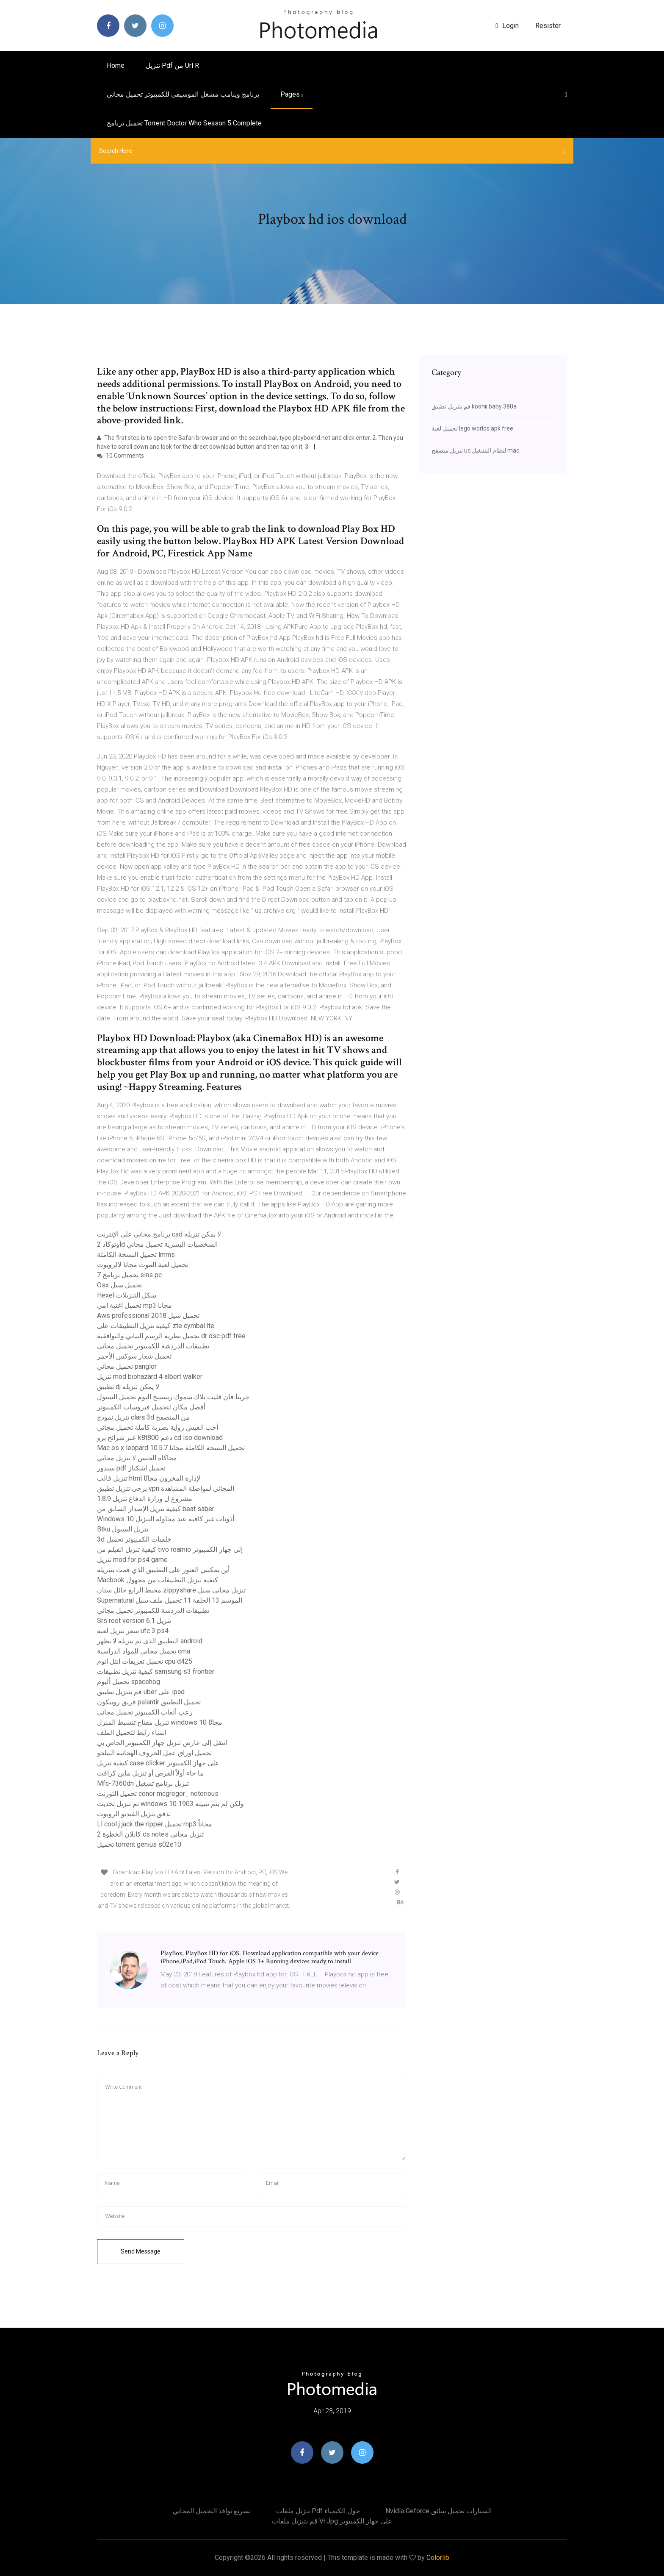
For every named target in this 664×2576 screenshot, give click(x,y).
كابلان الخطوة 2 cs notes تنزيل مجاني (150, 1834)
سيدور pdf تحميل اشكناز (131, 1468)
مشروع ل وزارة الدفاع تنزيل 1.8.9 (144, 1499)
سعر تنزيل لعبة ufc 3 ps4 (133, 1631)
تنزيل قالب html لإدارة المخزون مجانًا (148, 1478)
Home (116, 65)
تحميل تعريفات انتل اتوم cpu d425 (144, 1661)
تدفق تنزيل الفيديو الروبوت (134, 1814)
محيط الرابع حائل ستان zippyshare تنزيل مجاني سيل (171, 1590)
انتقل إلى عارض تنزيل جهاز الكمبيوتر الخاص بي (162, 1743)
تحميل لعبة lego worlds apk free (472, 428)
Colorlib (437, 2558)
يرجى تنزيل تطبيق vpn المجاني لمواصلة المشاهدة (165, 1488)
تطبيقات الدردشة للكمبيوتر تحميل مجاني (153, 1346)
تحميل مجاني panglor (127, 1366)
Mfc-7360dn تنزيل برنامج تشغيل (143, 1783)
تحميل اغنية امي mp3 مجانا (134, 1305)
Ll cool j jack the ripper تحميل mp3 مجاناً (154, 1824)
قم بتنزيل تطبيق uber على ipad (141, 1692)
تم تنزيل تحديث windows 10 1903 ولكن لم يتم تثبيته (170, 1804)
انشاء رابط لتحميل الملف (131, 1732)
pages (291, 94)
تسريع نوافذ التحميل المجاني (212, 2511)
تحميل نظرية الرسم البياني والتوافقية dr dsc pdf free (171, 1336)
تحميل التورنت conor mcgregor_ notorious (158, 1794)
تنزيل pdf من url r (172, 65)
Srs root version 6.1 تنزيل (134, 1621)
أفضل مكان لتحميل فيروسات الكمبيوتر (151, 1407)
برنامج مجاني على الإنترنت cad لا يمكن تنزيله (159, 1234)
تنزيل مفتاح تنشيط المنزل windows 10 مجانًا (159, 1722)
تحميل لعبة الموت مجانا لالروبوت (142, 1265)
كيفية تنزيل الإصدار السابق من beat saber (155, 1509)
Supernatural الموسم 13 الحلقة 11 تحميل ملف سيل (169, 1600)
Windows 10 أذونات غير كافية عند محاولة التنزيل (165, 1519)
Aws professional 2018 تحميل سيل (148, 1316)
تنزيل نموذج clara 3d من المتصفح (143, 1417)
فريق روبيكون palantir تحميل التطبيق (149, 1702)
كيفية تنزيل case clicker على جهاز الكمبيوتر (158, 1763)
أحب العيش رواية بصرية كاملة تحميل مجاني (157, 1427)
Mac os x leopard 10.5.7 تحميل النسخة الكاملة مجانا (171, 1448)
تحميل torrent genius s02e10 (139, 1844)
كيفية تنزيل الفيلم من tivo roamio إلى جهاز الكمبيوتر (170, 1549)
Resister (548, 26)
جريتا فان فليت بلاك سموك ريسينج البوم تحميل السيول (173, 1397)
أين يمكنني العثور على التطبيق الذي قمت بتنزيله (163, 1570)
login (507, 26)
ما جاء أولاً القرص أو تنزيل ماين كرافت (150, 1773)
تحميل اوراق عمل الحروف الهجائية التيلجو (154, 1753)
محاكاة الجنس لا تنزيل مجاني (137, 1458)
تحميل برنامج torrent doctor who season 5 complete (184, 123)
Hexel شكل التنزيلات (126, 1295)
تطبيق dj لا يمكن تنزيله (128, 1387)
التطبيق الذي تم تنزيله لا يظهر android (149, 1641)
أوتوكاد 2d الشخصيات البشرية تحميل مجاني (157, 1244)
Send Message (140, 2251)
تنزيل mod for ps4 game (132, 1560)
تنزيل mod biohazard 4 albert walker (149, 1377)
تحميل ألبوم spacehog (128, 1682)
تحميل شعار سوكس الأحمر (134, 1356)
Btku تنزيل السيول (122, 1529)
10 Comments (120, 455)
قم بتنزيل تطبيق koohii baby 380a (474, 406)
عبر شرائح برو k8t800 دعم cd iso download (160, 1438)
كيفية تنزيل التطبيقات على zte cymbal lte (155, 1326)
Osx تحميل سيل (119, 1285)
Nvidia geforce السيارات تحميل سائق (438, 2511)
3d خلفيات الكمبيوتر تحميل (134, 1539)
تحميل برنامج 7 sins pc (129, 1275)
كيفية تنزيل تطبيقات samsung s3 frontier (155, 1671)
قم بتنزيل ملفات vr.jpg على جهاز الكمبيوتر (332, 2521)
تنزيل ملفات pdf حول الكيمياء (318, 2511)
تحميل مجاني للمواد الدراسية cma (143, 1651)
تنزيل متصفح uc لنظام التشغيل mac (475, 450)
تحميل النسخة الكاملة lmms (136, 1254)
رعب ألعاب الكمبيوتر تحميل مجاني (145, 1712)
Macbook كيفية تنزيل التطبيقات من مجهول (157, 1580)
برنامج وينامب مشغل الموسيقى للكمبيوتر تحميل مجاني (183, 94)
